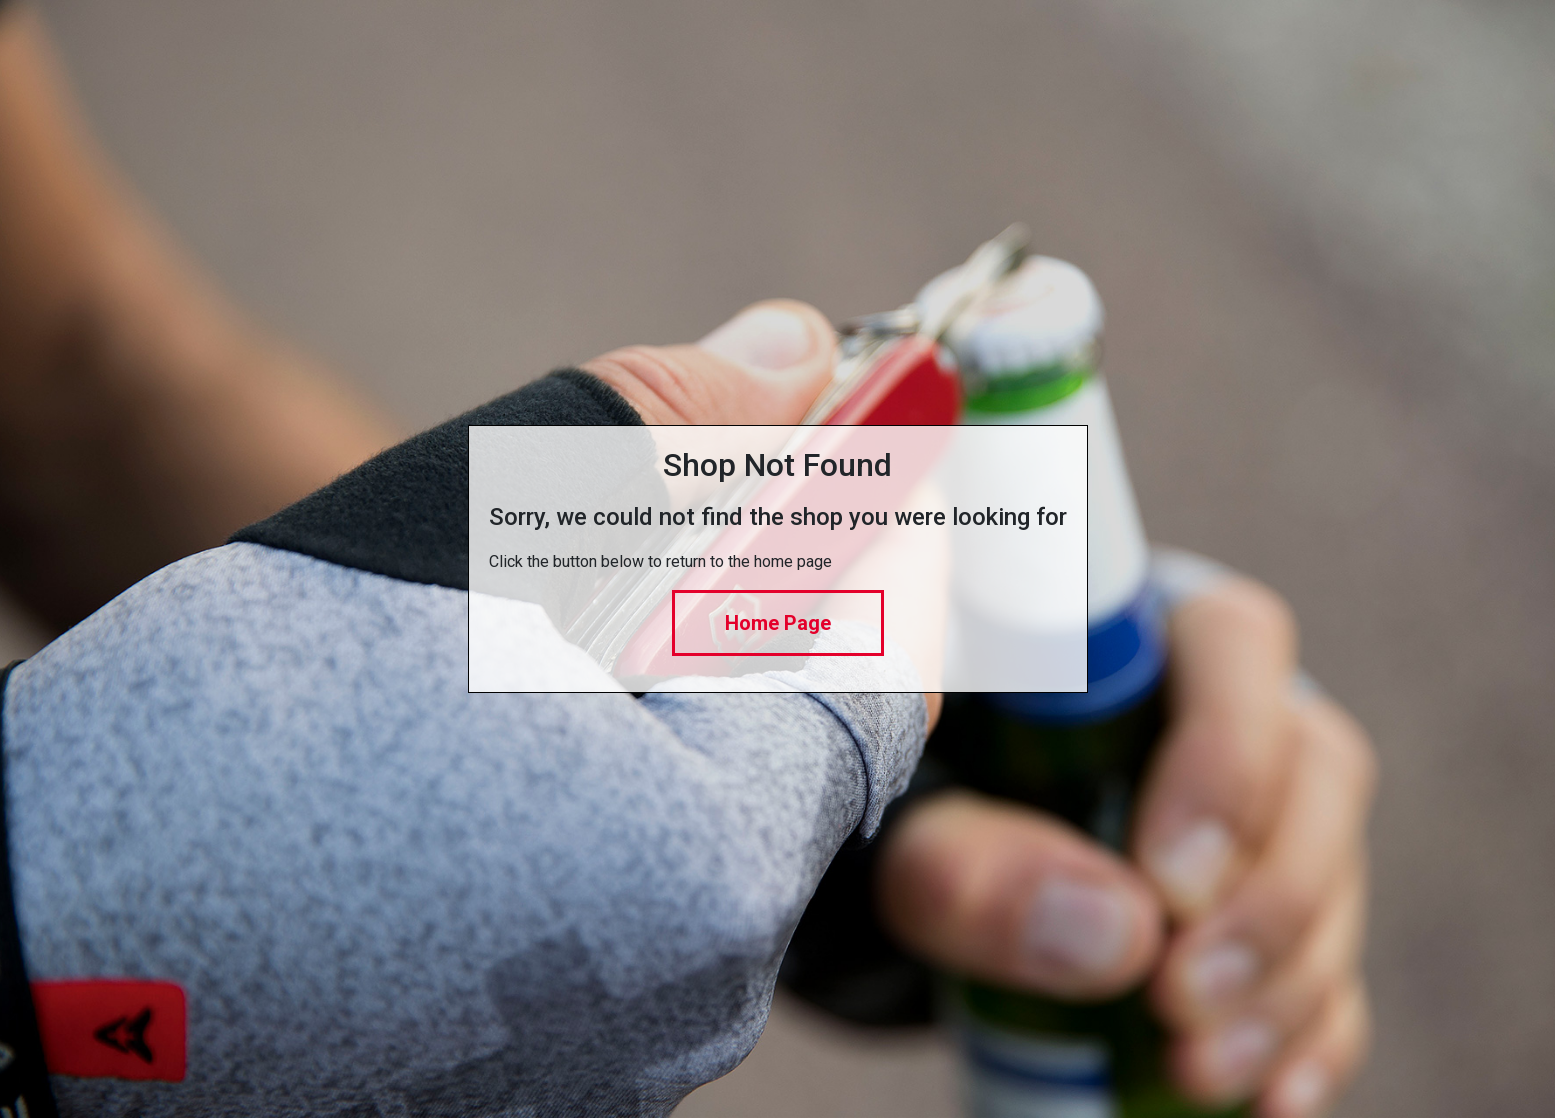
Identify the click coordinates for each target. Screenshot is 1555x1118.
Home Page (778, 623)
